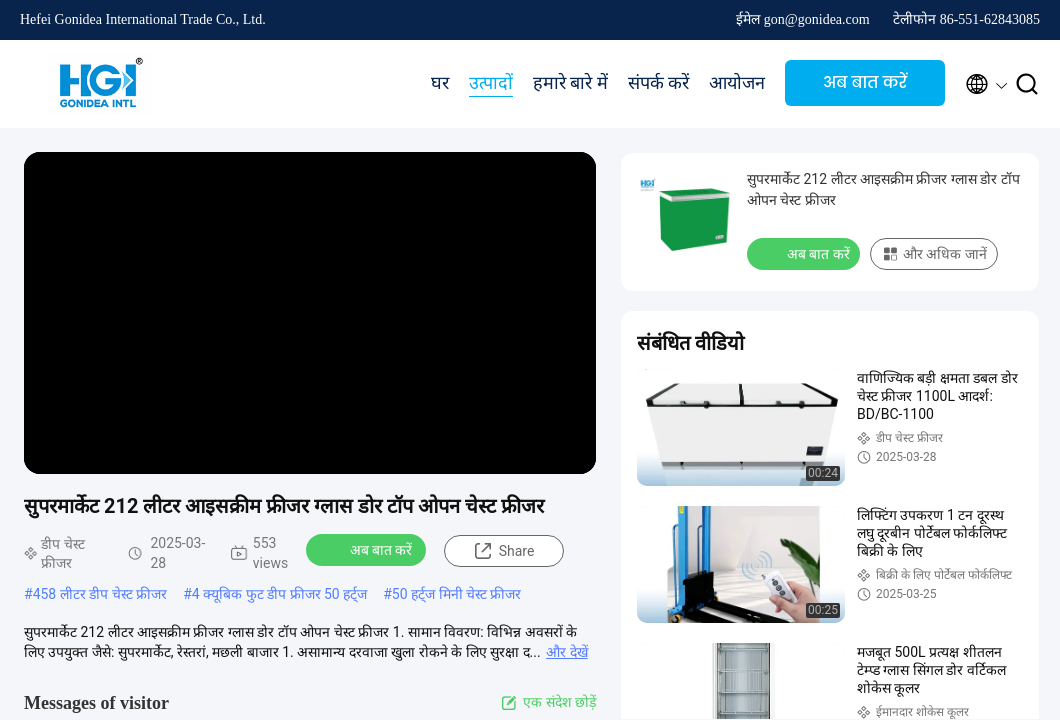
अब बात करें (865, 82)
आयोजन (737, 83)
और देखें (566, 652)
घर (440, 83)
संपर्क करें (659, 83)
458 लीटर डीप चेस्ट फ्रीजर (100, 594)
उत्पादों (491, 83)
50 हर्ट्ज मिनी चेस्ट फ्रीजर (457, 594)
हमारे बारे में (570, 83)
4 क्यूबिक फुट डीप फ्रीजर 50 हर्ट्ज (279, 594)
